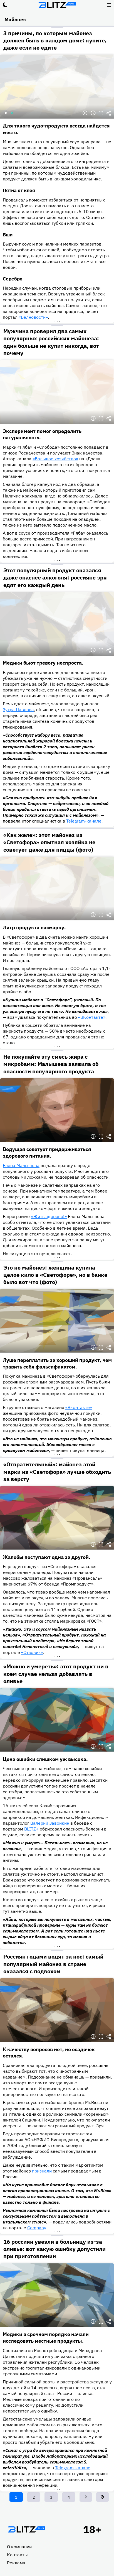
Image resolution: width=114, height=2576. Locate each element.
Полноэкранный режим (101, 113)
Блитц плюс (57, 5)
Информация (93, 113)
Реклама (16, 2562)
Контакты (17, 2554)
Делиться (109, 113)
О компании (19, 2546)
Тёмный (5, 5)
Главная (26, 2529)
